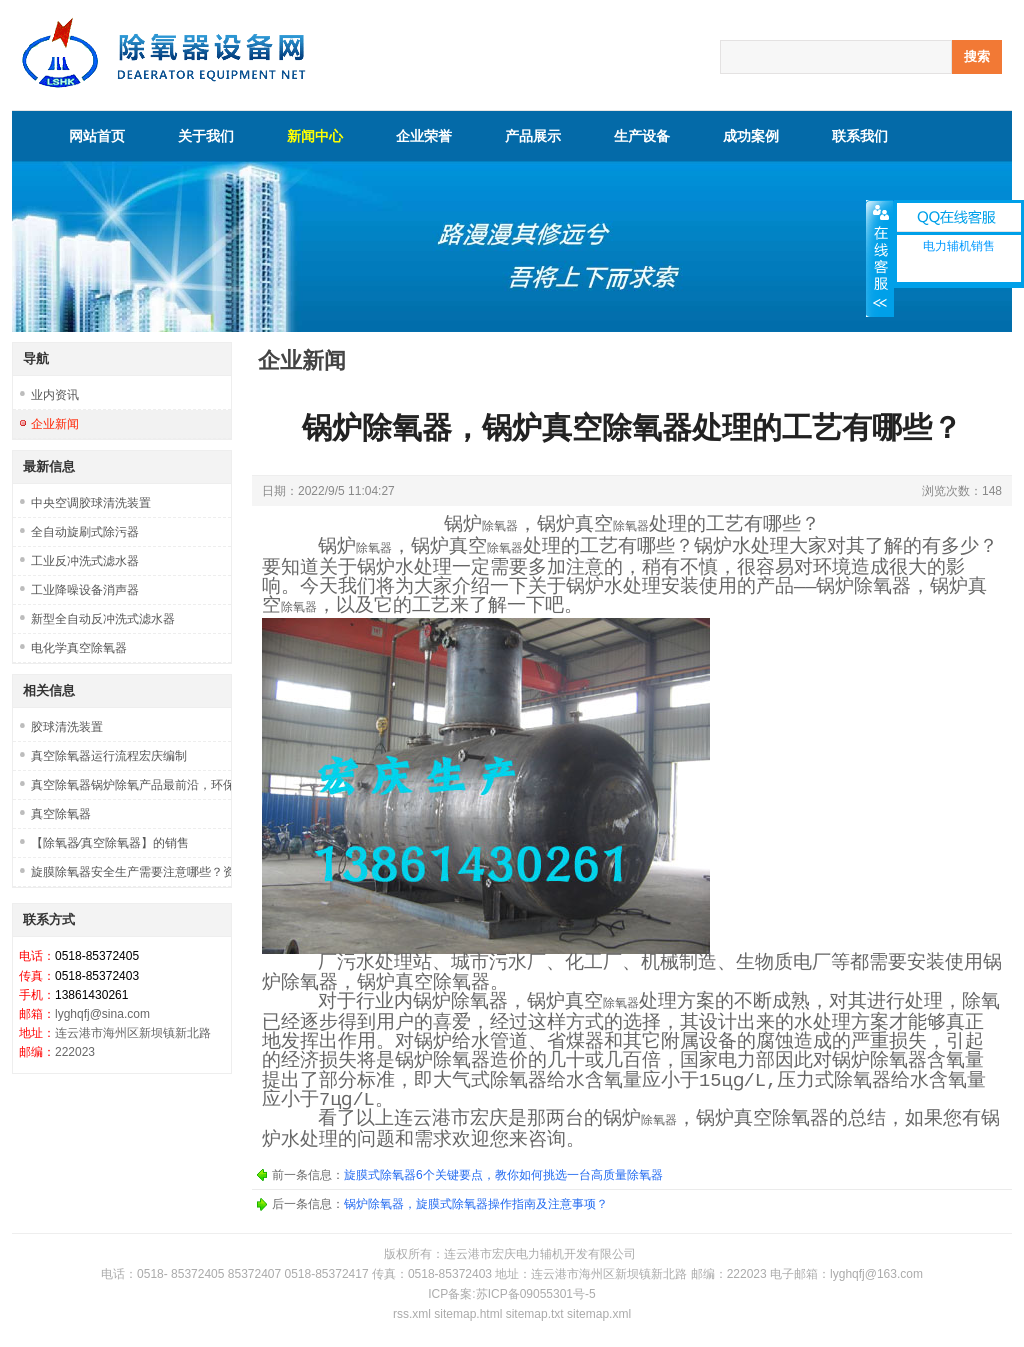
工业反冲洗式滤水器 (85, 561)
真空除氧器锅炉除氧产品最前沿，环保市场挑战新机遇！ (131, 785)
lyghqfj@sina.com (102, 1014)
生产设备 (642, 136)
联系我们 (860, 136)
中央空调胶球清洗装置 (91, 503)
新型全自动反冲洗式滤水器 (103, 619)
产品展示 (533, 136)
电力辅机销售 (959, 246)
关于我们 (206, 136)
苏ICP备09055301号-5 (536, 1294)
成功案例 (751, 136)
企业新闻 (55, 424)
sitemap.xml (599, 1314)
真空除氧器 (61, 814)
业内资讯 (55, 395)
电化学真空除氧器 (79, 648)
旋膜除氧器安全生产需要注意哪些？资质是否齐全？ (131, 872)
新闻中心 (315, 136)
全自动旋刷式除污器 (85, 532)
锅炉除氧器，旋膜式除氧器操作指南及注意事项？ (476, 1204)
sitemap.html (468, 1314)
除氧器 (500, 527)
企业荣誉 (424, 136)
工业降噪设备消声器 (85, 590)
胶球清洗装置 (67, 727)
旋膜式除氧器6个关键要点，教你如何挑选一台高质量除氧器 (503, 1175)
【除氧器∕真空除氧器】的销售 (110, 843)
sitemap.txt (535, 1314)
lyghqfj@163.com (876, 1274)
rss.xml (412, 1314)
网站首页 (97, 136)
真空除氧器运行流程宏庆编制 (109, 756)
